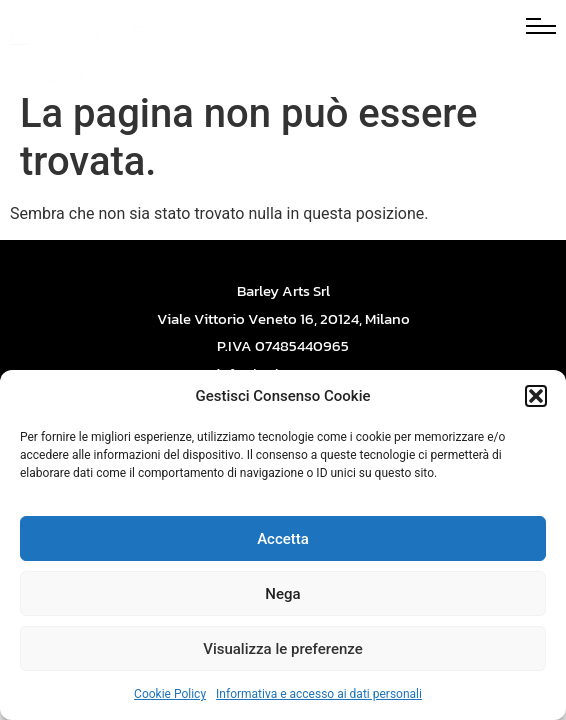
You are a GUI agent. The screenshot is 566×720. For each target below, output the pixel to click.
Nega (282, 594)
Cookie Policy (170, 694)
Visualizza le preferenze (283, 649)
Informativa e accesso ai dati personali (319, 694)
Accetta (283, 539)
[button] (536, 396)
